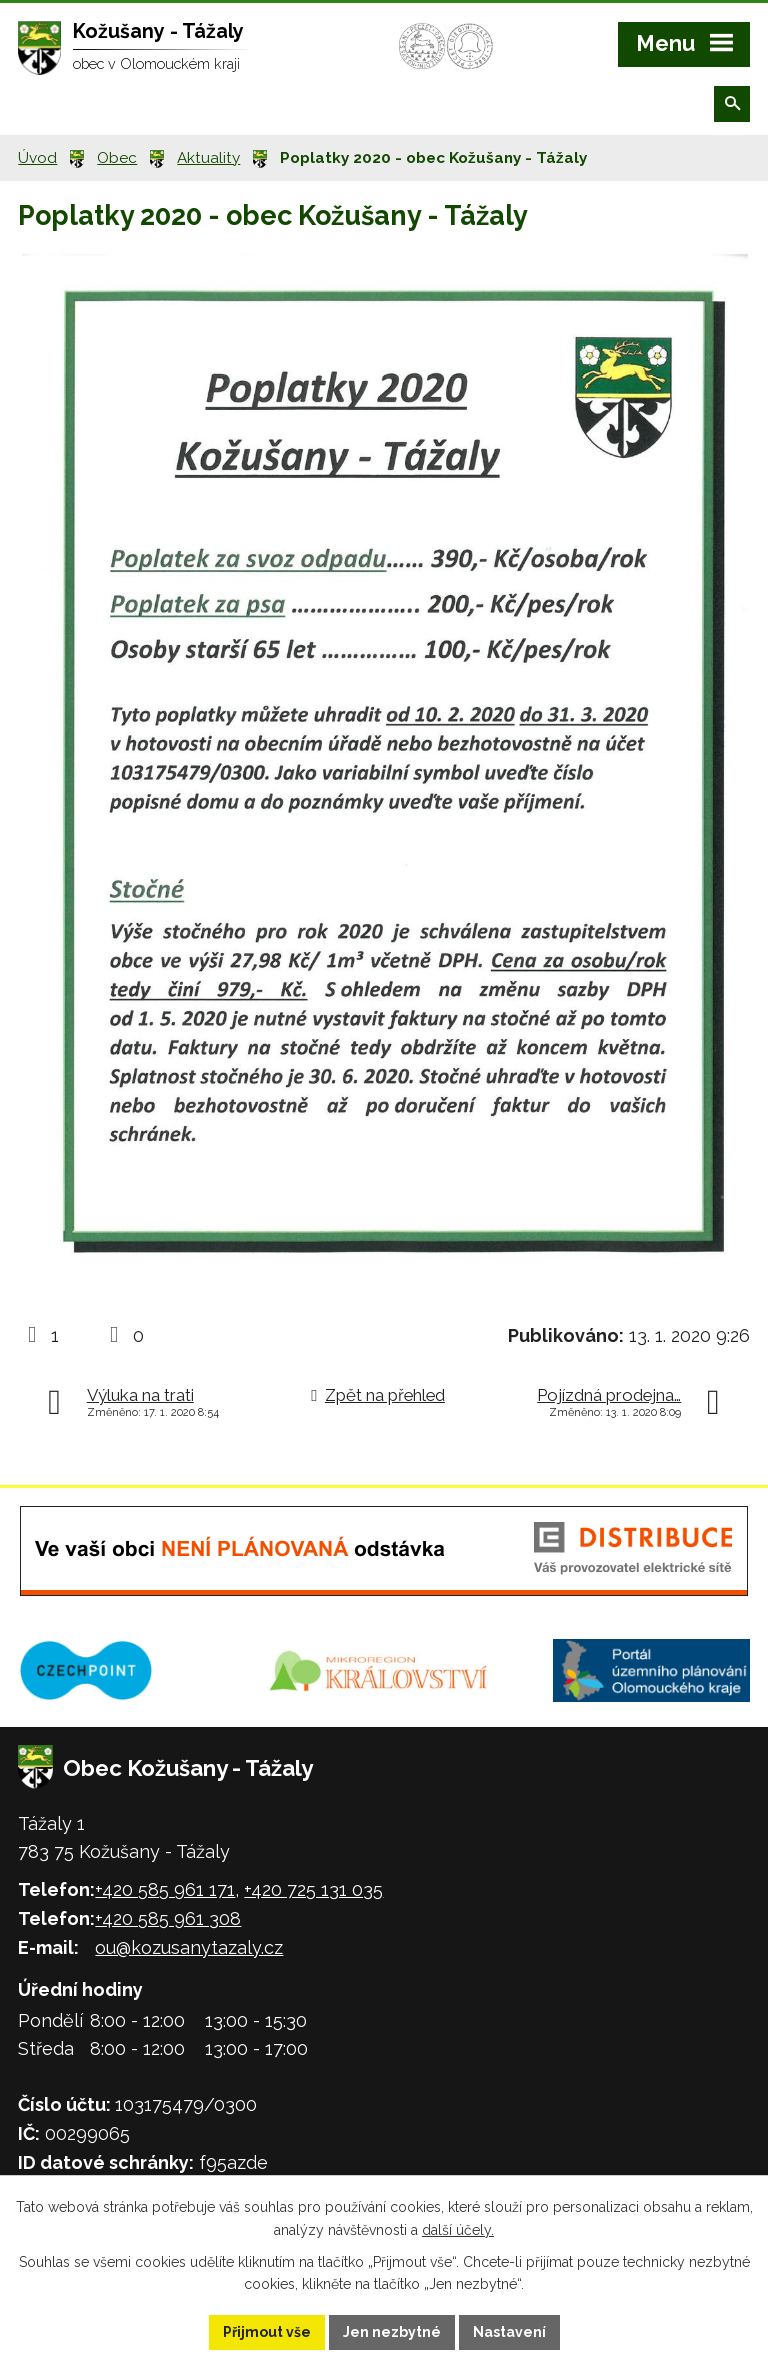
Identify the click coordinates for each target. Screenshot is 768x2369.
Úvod (37, 158)
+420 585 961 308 (168, 1918)
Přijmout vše (267, 2332)
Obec (117, 158)
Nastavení (509, 2332)
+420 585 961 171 (165, 1889)
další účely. (458, 2230)
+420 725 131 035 (313, 1889)
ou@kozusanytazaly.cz (189, 1947)
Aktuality (208, 158)
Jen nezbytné (392, 2332)
